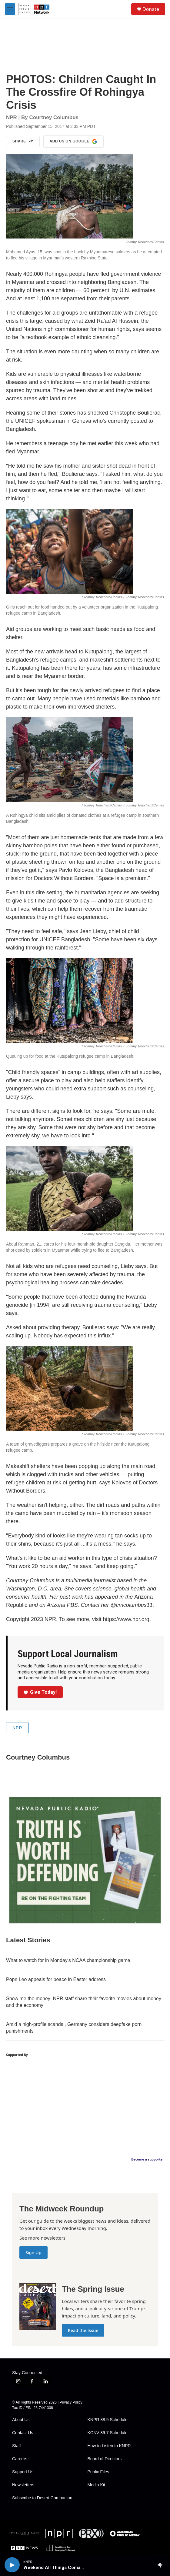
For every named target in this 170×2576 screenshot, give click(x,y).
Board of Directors (105, 2459)
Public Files (98, 2472)
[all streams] (162, 2564)
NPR (17, 1727)
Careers (19, 2459)
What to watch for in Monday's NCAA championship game (68, 1960)
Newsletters (23, 2485)
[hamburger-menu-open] (10, 9)
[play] (12, 2565)
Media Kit (96, 2485)
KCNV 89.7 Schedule (108, 2433)
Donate (150, 9)
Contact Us (22, 2433)
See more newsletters (42, 2238)
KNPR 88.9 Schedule (108, 2420)
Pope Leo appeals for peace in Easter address (56, 1979)
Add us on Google (73, 141)
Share (22, 141)
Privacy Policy (71, 2402)
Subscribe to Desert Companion (42, 2498)
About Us (21, 2420)
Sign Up (33, 2252)
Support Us (22, 2472)
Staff (16, 2446)
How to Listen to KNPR (109, 2446)
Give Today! (40, 1692)
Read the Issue (83, 2330)
